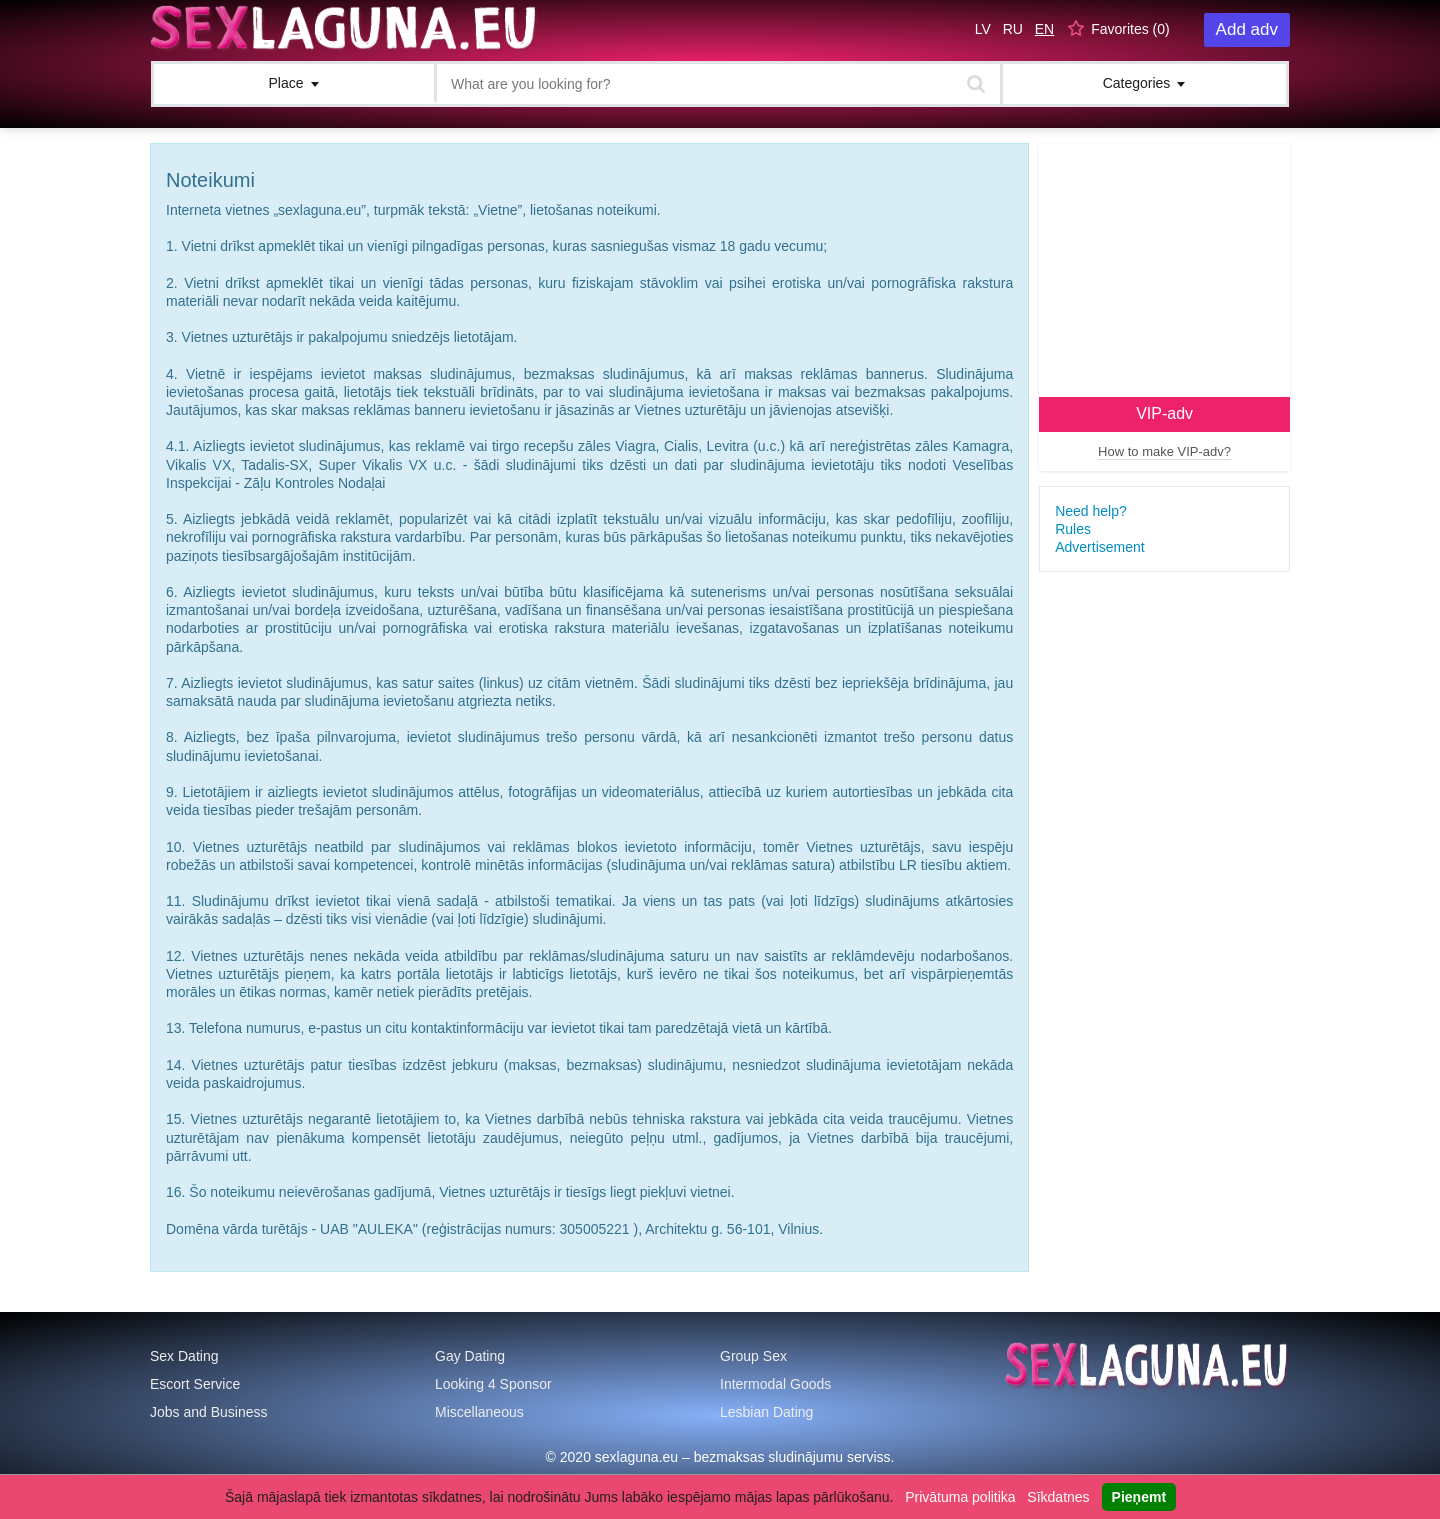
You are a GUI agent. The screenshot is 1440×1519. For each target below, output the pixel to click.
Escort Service (195, 1384)
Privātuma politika (960, 1497)
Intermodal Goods (775, 1384)
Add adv (1247, 29)
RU (1013, 29)
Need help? (1091, 511)
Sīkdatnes (1058, 1497)
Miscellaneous (479, 1412)
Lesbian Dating (766, 1412)
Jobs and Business (209, 1412)
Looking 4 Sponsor (493, 1384)
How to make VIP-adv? (1164, 451)
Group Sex (753, 1356)
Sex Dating (184, 1356)
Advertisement (1099, 547)
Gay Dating (470, 1356)
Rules (1073, 529)
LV (983, 29)
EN (1044, 29)
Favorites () (1130, 29)
